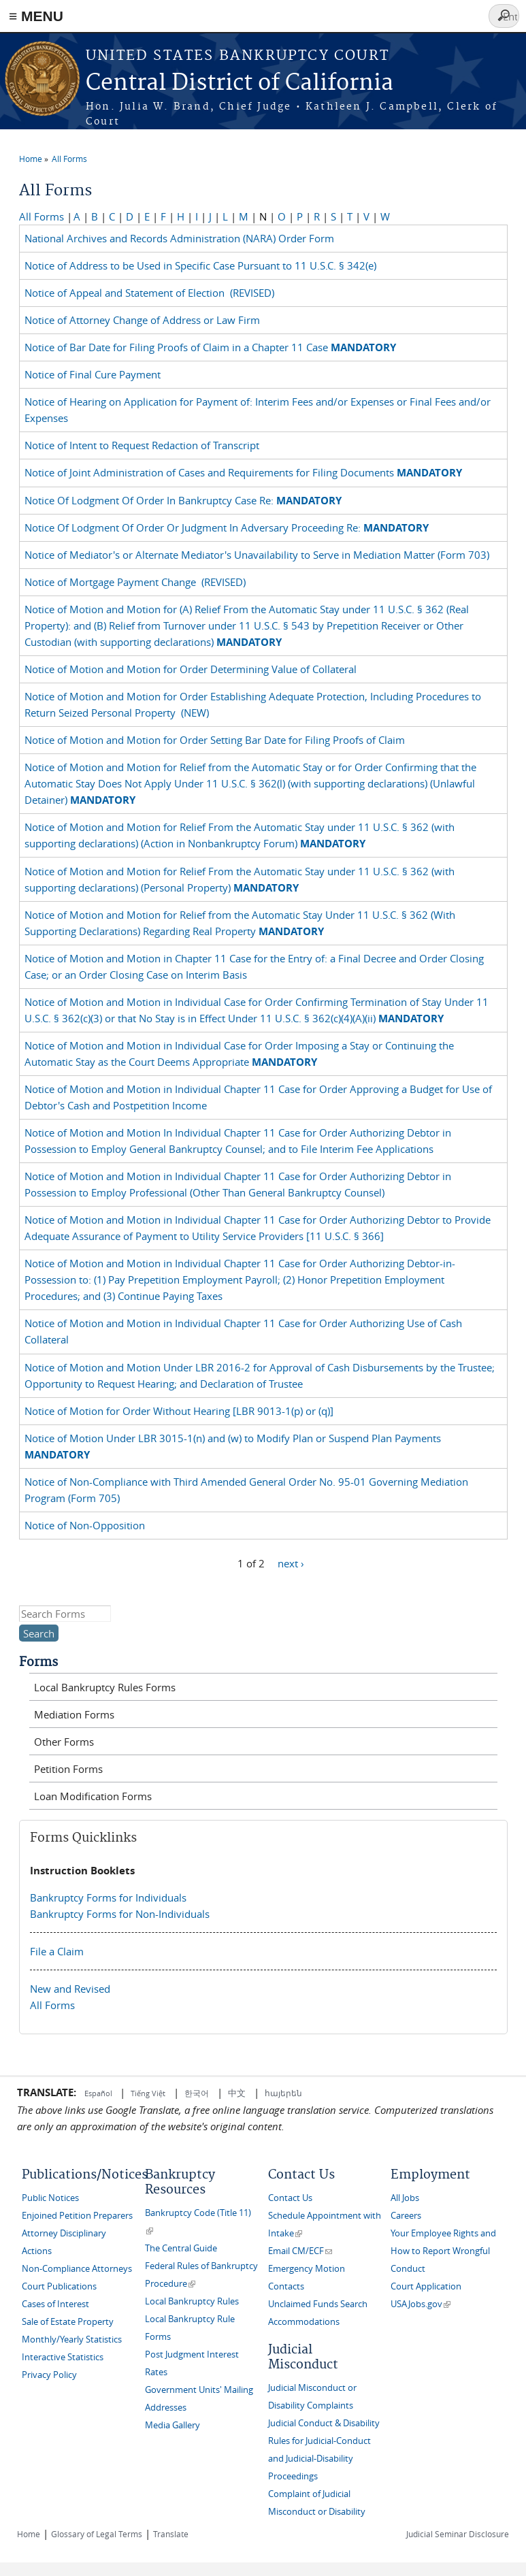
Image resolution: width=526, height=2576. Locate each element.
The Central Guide (181, 2248)
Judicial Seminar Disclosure (457, 2533)
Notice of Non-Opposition (87, 1525)
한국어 (196, 2092)
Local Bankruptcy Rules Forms (105, 1687)
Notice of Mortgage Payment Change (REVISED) (135, 582)
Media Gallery (172, 2425)
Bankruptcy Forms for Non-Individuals (120, 1914)
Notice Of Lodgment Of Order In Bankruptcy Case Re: (184, 500)
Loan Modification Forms (93, 1796)
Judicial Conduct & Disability (324, 2423)
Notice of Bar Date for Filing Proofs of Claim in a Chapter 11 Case (211, 347)
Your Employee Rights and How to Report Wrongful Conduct (443, 2251)
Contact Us (290, 2198)
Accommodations (304, 2322)
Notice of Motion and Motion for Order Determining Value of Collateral (193, 669)
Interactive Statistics (62, 2357)
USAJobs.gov (420, 2304)
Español (99, 2093)
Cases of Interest (55, 2304)
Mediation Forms (74, 1714)
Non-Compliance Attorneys (77, 2269)
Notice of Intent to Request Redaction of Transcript (144, 445)
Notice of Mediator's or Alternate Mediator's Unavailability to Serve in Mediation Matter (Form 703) (259, 554)
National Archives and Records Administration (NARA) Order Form (182, 238)
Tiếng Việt (148, 2093)
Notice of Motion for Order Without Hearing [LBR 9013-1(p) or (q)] (181, 1411)
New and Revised (70, 1988)
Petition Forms (68, 1769)
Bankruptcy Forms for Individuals (108, 1897)
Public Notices (50, 2198)
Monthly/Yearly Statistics (72, 2339)
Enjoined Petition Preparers (77, 2215)
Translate (170, 2533)
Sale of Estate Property (68, 2322)
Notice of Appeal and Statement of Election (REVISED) (149, 292)
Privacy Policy (49, 2375)
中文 (237, 2093)
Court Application (426, 2286)
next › (291, 1563)
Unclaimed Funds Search (317, 2304)
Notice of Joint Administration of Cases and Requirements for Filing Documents (244, 472)
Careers (406, 2215)
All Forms (69, 158)
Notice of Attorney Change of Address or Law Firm (144, 320)
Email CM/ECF (300, 2251)
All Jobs (405, 2198)
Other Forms (64, 1741)
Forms (38, 1662)
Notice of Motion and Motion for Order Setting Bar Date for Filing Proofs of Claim (217, 740)
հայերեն (283, 2092)
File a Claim (57, 1951)
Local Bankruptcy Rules (192, 2301)
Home (30, 158)
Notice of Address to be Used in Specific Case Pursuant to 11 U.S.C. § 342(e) (203, 265)
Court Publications (59, 2286)
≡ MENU (36, 16)
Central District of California (239, 83)
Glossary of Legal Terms (96, 2533)
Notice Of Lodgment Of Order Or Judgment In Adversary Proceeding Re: (227, 527)
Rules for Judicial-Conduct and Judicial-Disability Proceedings (319, 2458)
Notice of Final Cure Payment (95, 374)
